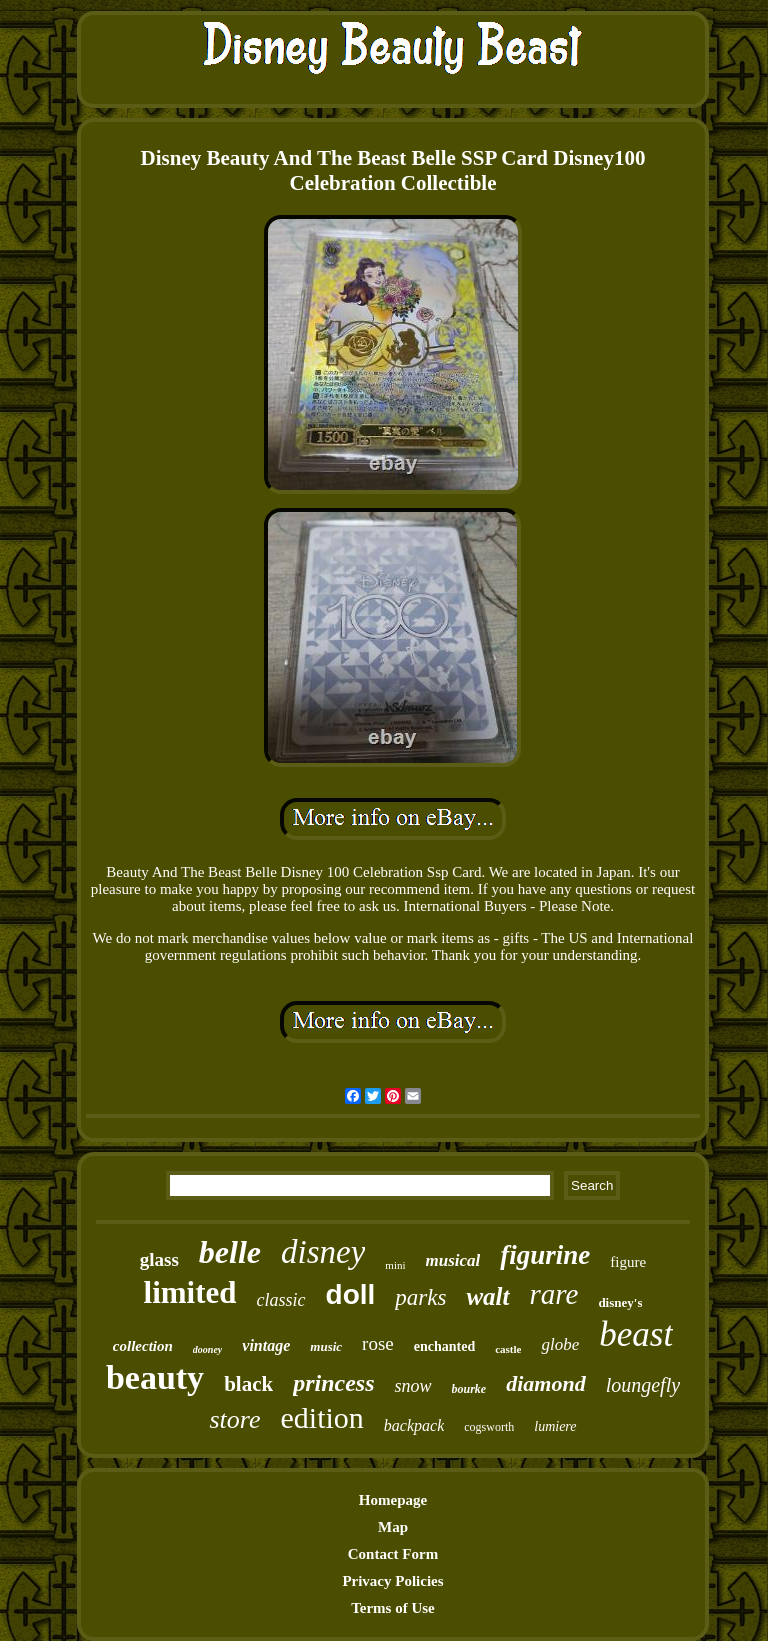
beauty (155, 1377)
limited (190, 1292)
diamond (545, 1383)
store (234, 1419)
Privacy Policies (392, 1581)
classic (281, 1300)
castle (508, 1349)
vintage (266, 1345)
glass (159, 1259)
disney (323, 1252)
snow (412, 1386)
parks (420, 1297)
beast (636, 1334)
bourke (469, 1389)
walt (487, 1296)
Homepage (393, 1500)
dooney (207, 1349)
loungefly (643, 1385)
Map (393, 1527)
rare (554, 1294)
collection (143, 1346)
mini (395, 1265)
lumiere (555, 1426)
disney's (620, 1302)
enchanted (444, 1346)
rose (378, 1343)
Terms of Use (393, 1608)
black (248, 1384)
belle (230, 1252)
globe (560, 1344)
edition (322, 1417)
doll (351, 1294)
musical (453, 1260)
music (326, 1346)
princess (333, 1383)
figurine (545, 1255)
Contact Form (393, 1554)
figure (628, 1262)
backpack (414, 1425)
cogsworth (489, 1427)
